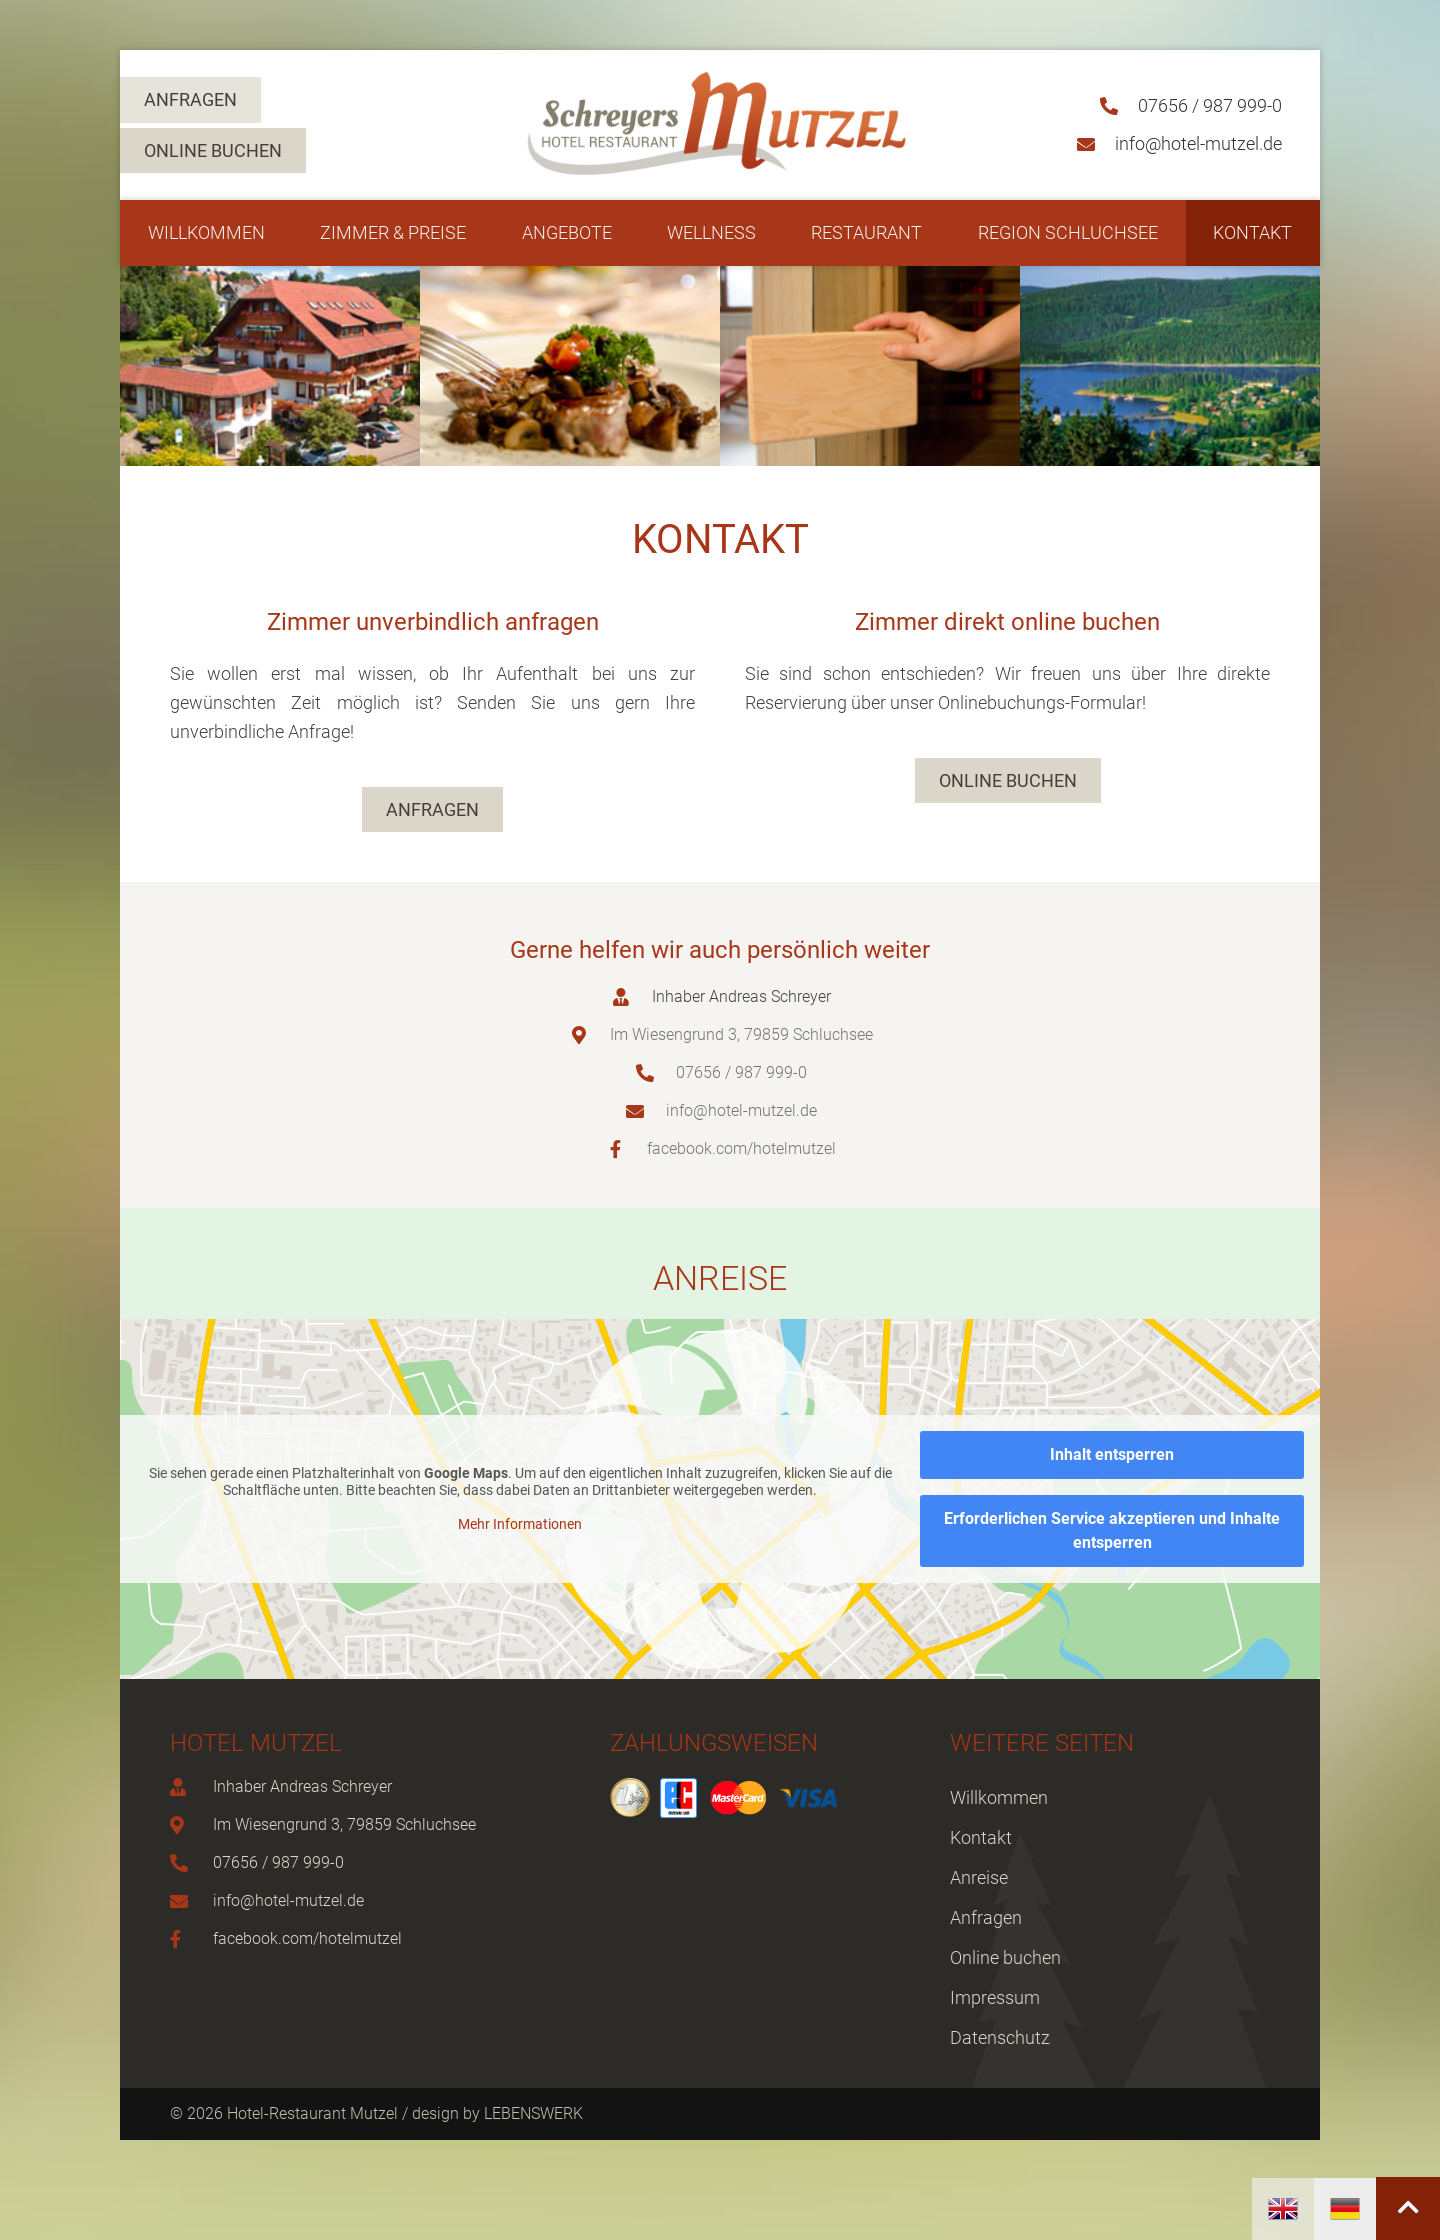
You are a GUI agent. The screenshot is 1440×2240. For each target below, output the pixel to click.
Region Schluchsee (1068, 232)
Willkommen (206, 232)
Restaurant (866, 232)
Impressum (995, 1997)
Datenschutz (1000, 2037)
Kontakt (1252, 232)
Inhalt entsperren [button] (1112, 1454)
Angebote (567, 232)
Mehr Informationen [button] (520, 1524)
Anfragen (986, 1917)
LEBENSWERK (533, 2113)
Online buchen (1005, 1957)
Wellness (711, 232)
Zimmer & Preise (393, 232)
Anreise (979, 1877)
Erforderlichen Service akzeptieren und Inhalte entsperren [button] (1112, 1530)
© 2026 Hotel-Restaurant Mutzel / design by (327, 2113)
